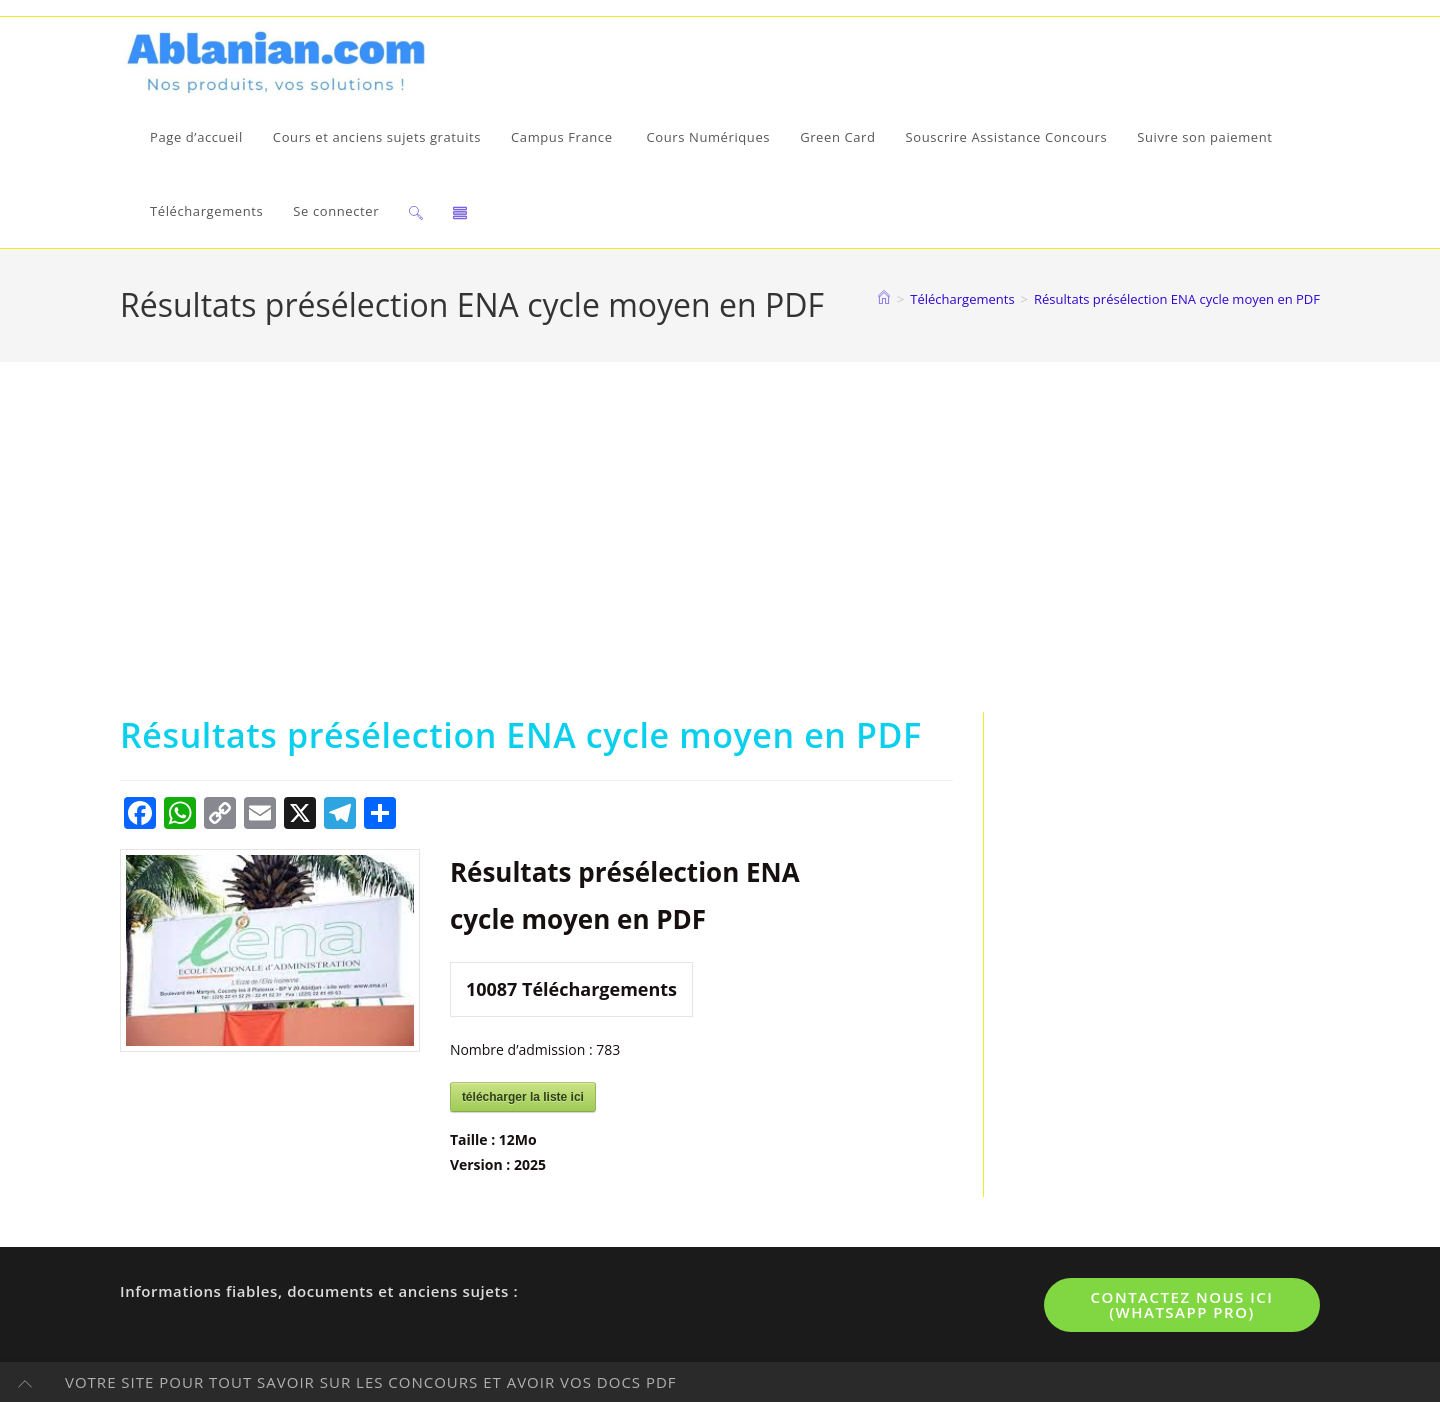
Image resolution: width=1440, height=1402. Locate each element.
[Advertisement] (720, 562)
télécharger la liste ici (523, 1097)
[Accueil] (884, 299)
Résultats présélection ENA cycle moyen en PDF (1177, 299)
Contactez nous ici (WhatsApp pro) (1182, 1304)
